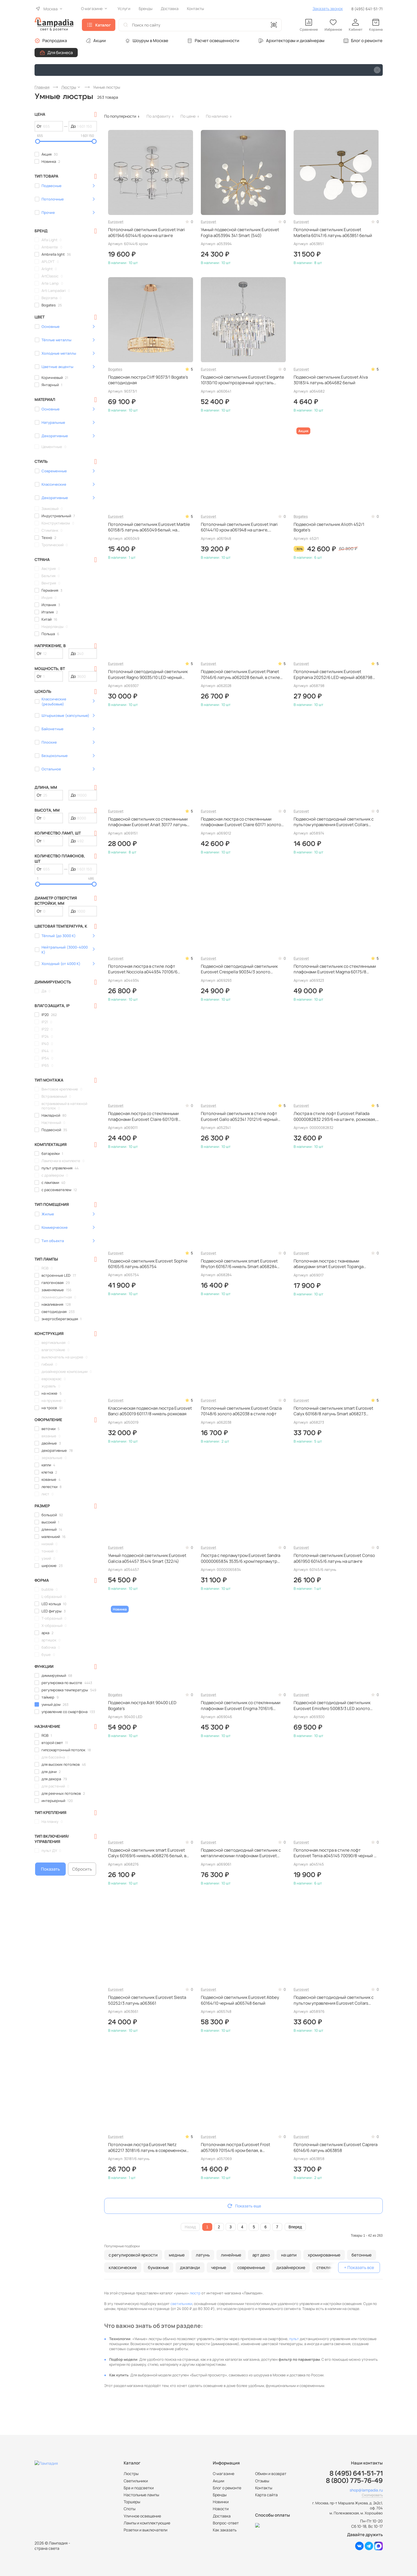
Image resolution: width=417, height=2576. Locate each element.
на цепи (289, 2255)
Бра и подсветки (139, 2487)
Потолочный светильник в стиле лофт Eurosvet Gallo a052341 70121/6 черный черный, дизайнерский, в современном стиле (240, 1116)
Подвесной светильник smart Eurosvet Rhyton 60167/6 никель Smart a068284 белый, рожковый (239, 1264)
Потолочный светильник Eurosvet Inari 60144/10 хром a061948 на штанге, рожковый (239, 527)
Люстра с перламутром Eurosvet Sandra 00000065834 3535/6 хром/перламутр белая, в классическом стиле (240, 1558)
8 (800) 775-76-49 (354, 2481)
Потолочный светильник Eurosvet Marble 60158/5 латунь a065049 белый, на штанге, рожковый (149, 527)
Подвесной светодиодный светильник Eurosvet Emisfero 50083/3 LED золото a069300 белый (332, 1705)
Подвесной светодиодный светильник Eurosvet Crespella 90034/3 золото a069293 (239, 969)
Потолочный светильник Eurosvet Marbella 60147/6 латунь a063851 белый (333, 232)
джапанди (190, 2267)
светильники (181, 2303)
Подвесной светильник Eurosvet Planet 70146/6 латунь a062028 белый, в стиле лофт (240, 674)
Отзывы (262, 2480)
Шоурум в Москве (150, 40)
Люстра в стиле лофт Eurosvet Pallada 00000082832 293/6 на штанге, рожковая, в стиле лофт (335, 1116)
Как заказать (224, 2530)
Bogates (115, 369)
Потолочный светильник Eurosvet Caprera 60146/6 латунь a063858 (335, 2147)
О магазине (223, 2473)
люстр (195, 2293)
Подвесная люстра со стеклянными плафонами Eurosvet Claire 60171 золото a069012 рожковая (241, 822)
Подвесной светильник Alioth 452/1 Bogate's (329, 527)
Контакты (263, 2487)
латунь (203, 2255)
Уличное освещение (142, 2516)
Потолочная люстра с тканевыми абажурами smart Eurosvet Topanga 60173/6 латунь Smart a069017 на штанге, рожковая (334, 1264)
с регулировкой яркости (133, 2255)
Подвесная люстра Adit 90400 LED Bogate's (142, 1705)
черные (218, 2267)
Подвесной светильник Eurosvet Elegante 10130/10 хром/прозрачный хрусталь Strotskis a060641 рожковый (242, 380)
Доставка (222, 2516)
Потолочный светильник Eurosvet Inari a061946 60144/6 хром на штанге (146, 232)
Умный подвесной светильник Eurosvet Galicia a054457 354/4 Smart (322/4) (147, 1558)
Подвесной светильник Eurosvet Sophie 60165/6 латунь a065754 (147, 1263)
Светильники (136, 2480)
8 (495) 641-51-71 (367, 8)
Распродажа (54, 40)
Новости (221, 2508)
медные (177, 2255)
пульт (294, 2338)
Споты (129, 2508)
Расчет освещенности (217, 40)
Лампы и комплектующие (147, 2523)
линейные (231, 2255)
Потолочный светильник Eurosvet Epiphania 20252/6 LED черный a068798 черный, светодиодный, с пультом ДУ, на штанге (334, 674)
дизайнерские (290, 2267)
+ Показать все (359, 2267)
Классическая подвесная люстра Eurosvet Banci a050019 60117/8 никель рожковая (150, 1411)
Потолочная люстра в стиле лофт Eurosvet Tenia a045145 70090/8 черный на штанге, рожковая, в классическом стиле (336, 1853)
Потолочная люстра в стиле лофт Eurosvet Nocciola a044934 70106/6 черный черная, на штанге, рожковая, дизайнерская (145, 969)
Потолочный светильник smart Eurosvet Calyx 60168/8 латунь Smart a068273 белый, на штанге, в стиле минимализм (333, 1411)
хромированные (324, 2255)
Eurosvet (115, 221)
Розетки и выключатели (145, 2530)
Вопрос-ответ (226, 2523)
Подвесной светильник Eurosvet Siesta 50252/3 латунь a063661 (147, 2000)
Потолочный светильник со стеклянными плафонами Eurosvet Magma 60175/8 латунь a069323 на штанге (335, 969)
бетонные (362, 2255)
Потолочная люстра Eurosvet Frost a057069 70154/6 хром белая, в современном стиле (235, 2147)
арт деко (261, 2255)
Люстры (131, 2473)
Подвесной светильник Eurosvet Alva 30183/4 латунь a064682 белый (331, 380)
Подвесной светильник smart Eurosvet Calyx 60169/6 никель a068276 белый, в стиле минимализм (147, 1853)
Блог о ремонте (366, 40)
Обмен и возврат (270, 2473)
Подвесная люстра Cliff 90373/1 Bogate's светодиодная (148, 380)
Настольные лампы (141, 2494)
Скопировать (372, 2495)
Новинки (221, 2501)
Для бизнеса (60, 52)
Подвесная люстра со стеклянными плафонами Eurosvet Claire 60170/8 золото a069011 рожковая (143, 1116)
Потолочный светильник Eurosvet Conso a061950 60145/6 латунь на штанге (334, 1558)
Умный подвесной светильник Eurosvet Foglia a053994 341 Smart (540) (240, 232)
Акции (99, 40)
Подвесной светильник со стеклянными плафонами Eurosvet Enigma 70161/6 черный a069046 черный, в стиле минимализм (241, 1705)
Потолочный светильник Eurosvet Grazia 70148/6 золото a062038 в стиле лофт (241, 1411)
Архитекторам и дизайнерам (295, 40)
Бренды (219, 2494)
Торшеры (132, 2501)
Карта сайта (266, 2494)
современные (251, 2267)
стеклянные (328, 2267)
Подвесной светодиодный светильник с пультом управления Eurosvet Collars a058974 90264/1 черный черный (334, 822)
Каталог (103, 25)
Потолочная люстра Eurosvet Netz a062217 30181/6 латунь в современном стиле (147, 2147)
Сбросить (82, 1869)
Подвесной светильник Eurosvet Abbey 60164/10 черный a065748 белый (240, 2000)
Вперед (295, 2227)
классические (123, 2267)
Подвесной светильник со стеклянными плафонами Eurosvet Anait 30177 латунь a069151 (148, 822)
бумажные (158, 2267)
